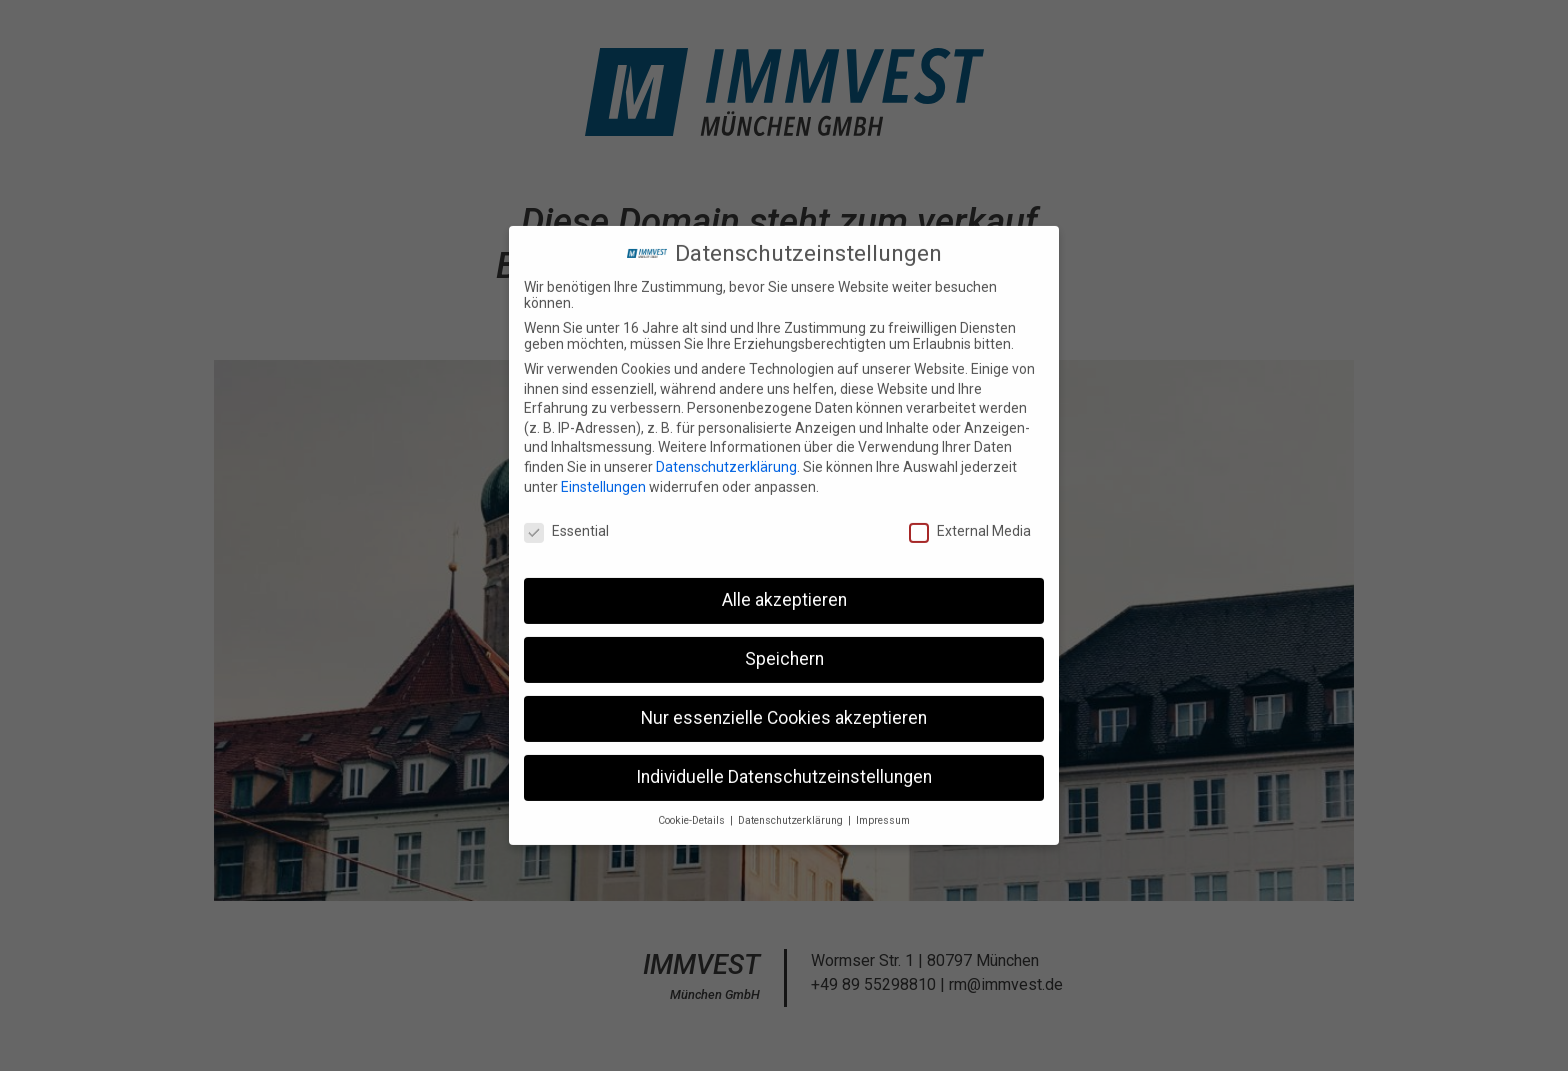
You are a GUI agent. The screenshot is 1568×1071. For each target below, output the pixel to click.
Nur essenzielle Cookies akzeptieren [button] (784, 710)
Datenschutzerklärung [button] (792, 812)
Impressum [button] (883, 812)
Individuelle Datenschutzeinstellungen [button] (784, 769)
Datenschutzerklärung (726, 459)
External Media (970, 523)
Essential (566, 523)
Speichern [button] (784, 651)
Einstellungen (603, 478)
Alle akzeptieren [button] (784, 592)
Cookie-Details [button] (693, 812)
